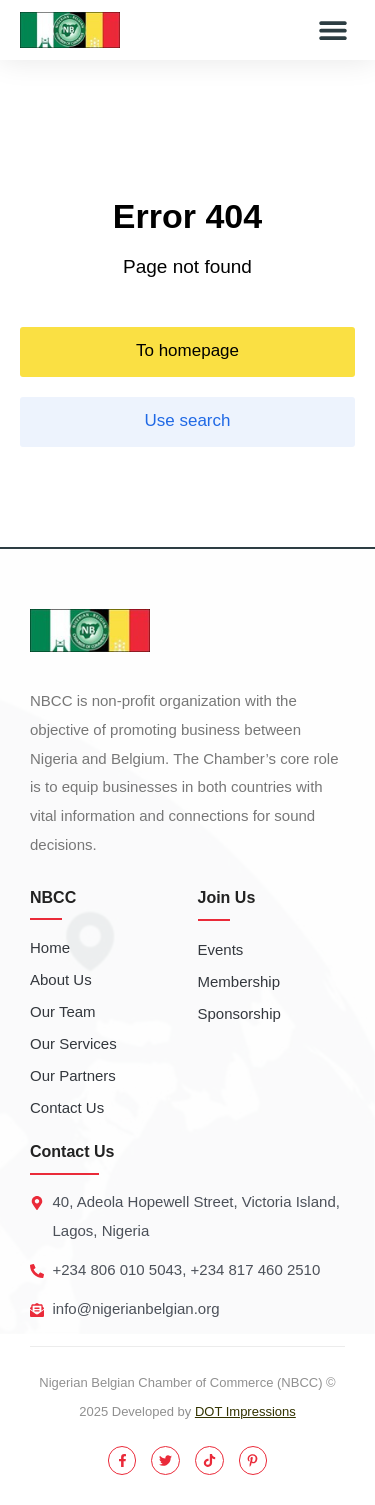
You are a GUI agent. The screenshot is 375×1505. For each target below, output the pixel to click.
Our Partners (73, 1075)
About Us (61, 979)
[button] (332, 30)
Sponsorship (239, 1013)
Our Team (63, 1011)
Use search (188, 420)
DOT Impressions (245, 1411)
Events (221, 949)
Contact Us (67, 1107)
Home (50, 947)
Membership (239, 981)
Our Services (73, 1043)
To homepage (187, 350)
